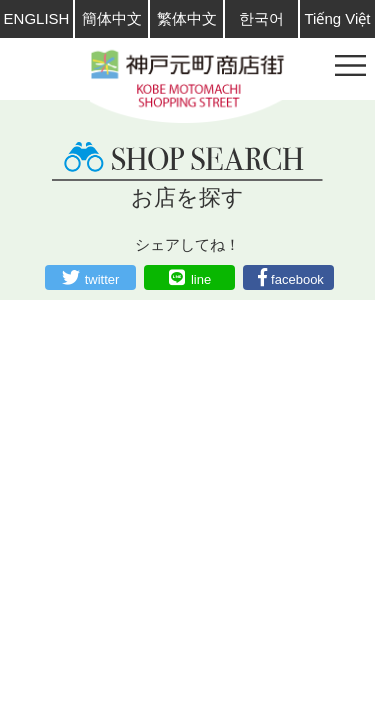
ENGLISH (37, 18)
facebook (297, 279)
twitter (102, 279)
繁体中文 (187, 18)
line (201, 279)
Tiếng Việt (337, 18)
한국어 (261, 18)
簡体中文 (112, 18)
